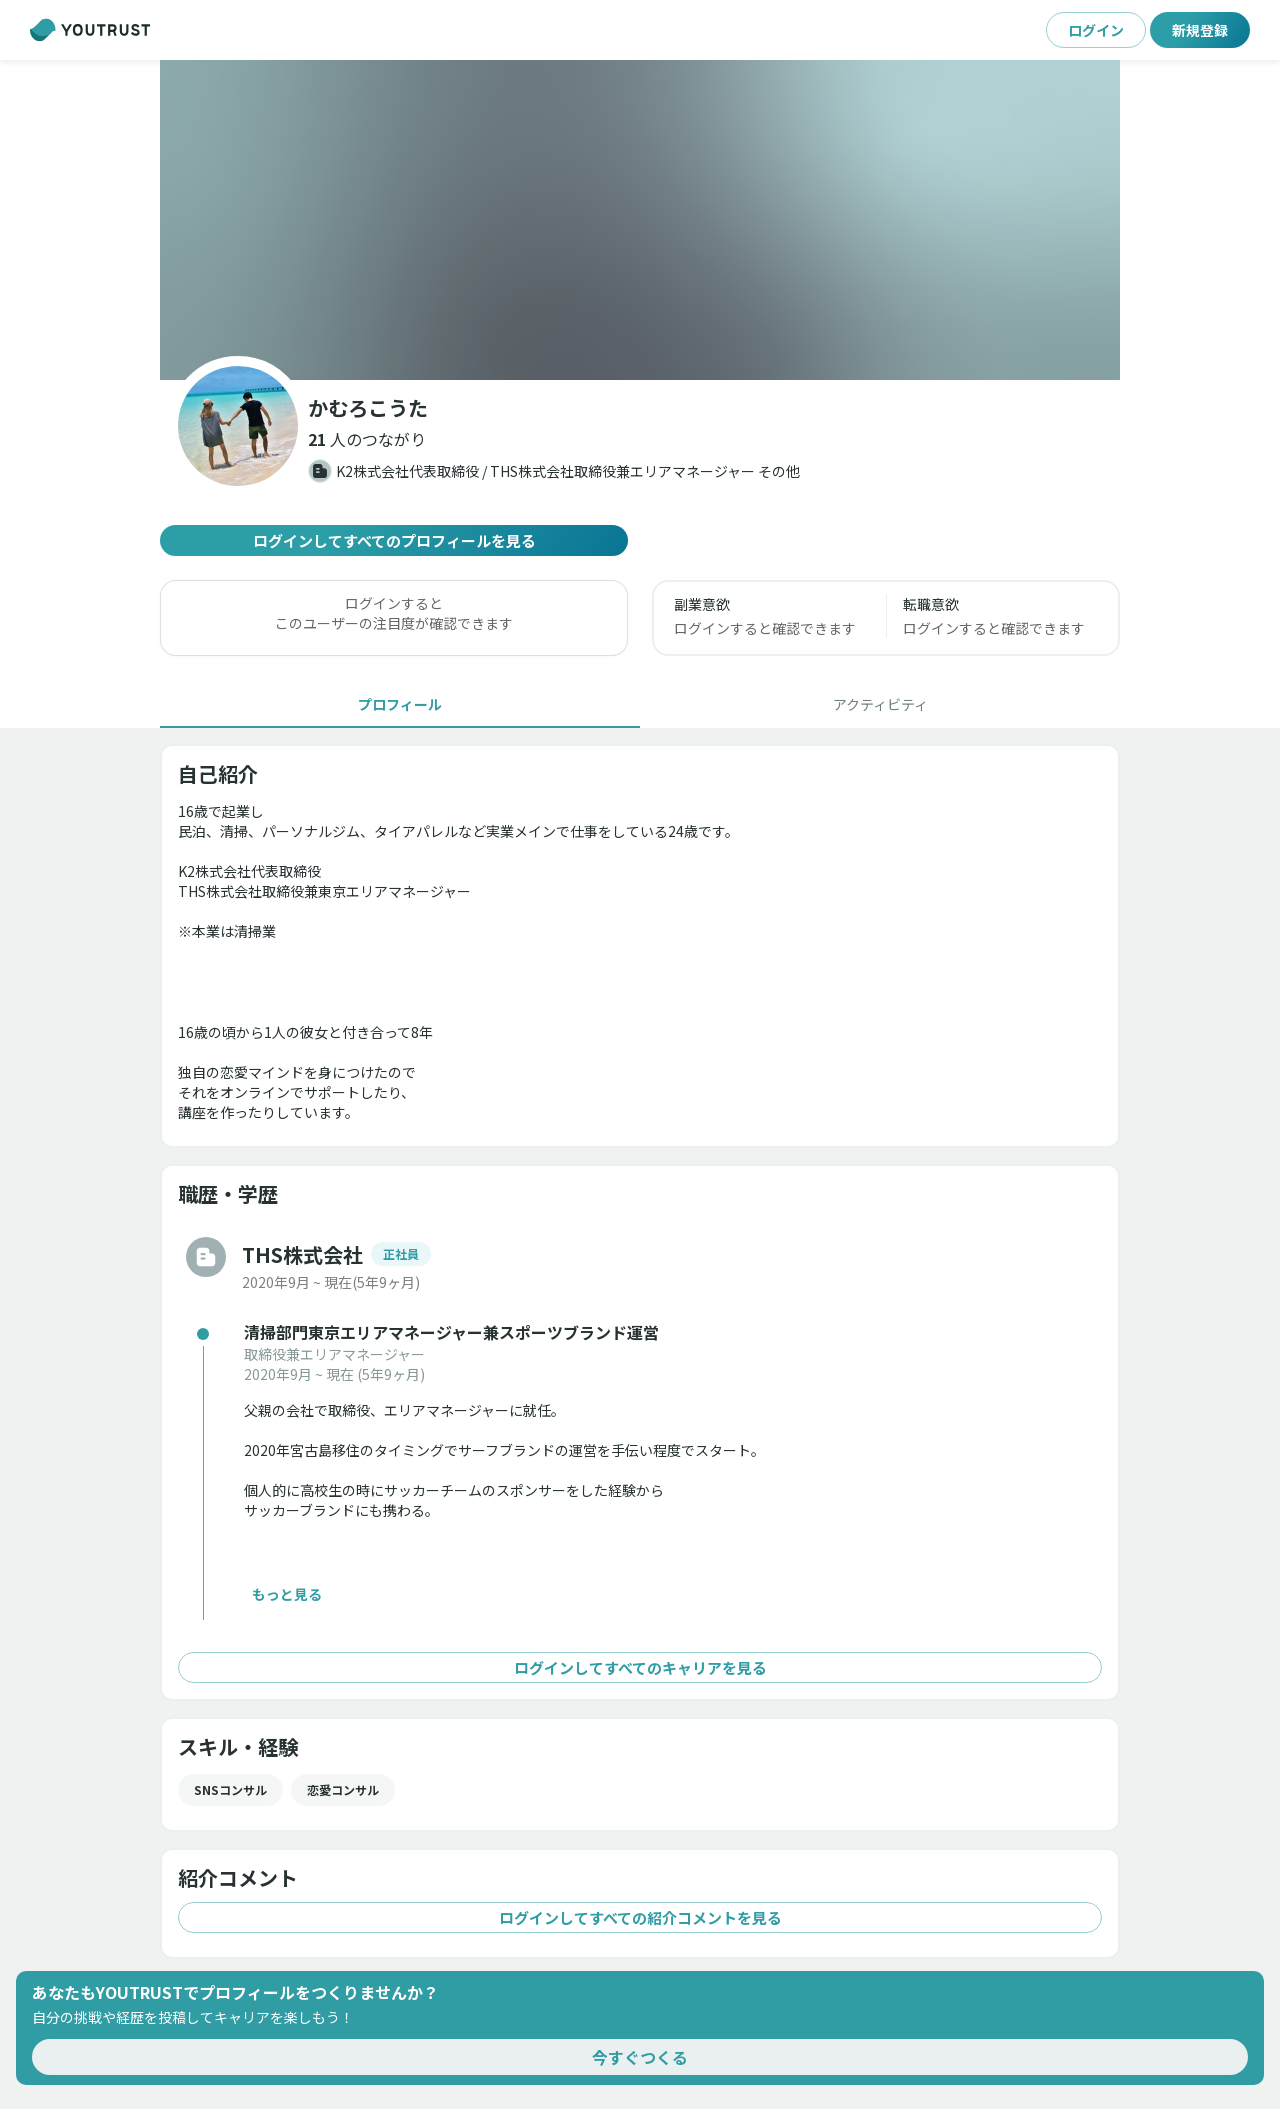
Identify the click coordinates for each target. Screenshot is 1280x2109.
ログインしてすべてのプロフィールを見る (394, 540)
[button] (367, 439)
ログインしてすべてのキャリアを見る (640, 1667)
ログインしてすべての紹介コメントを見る (640, 1917)
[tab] (400, 704)
